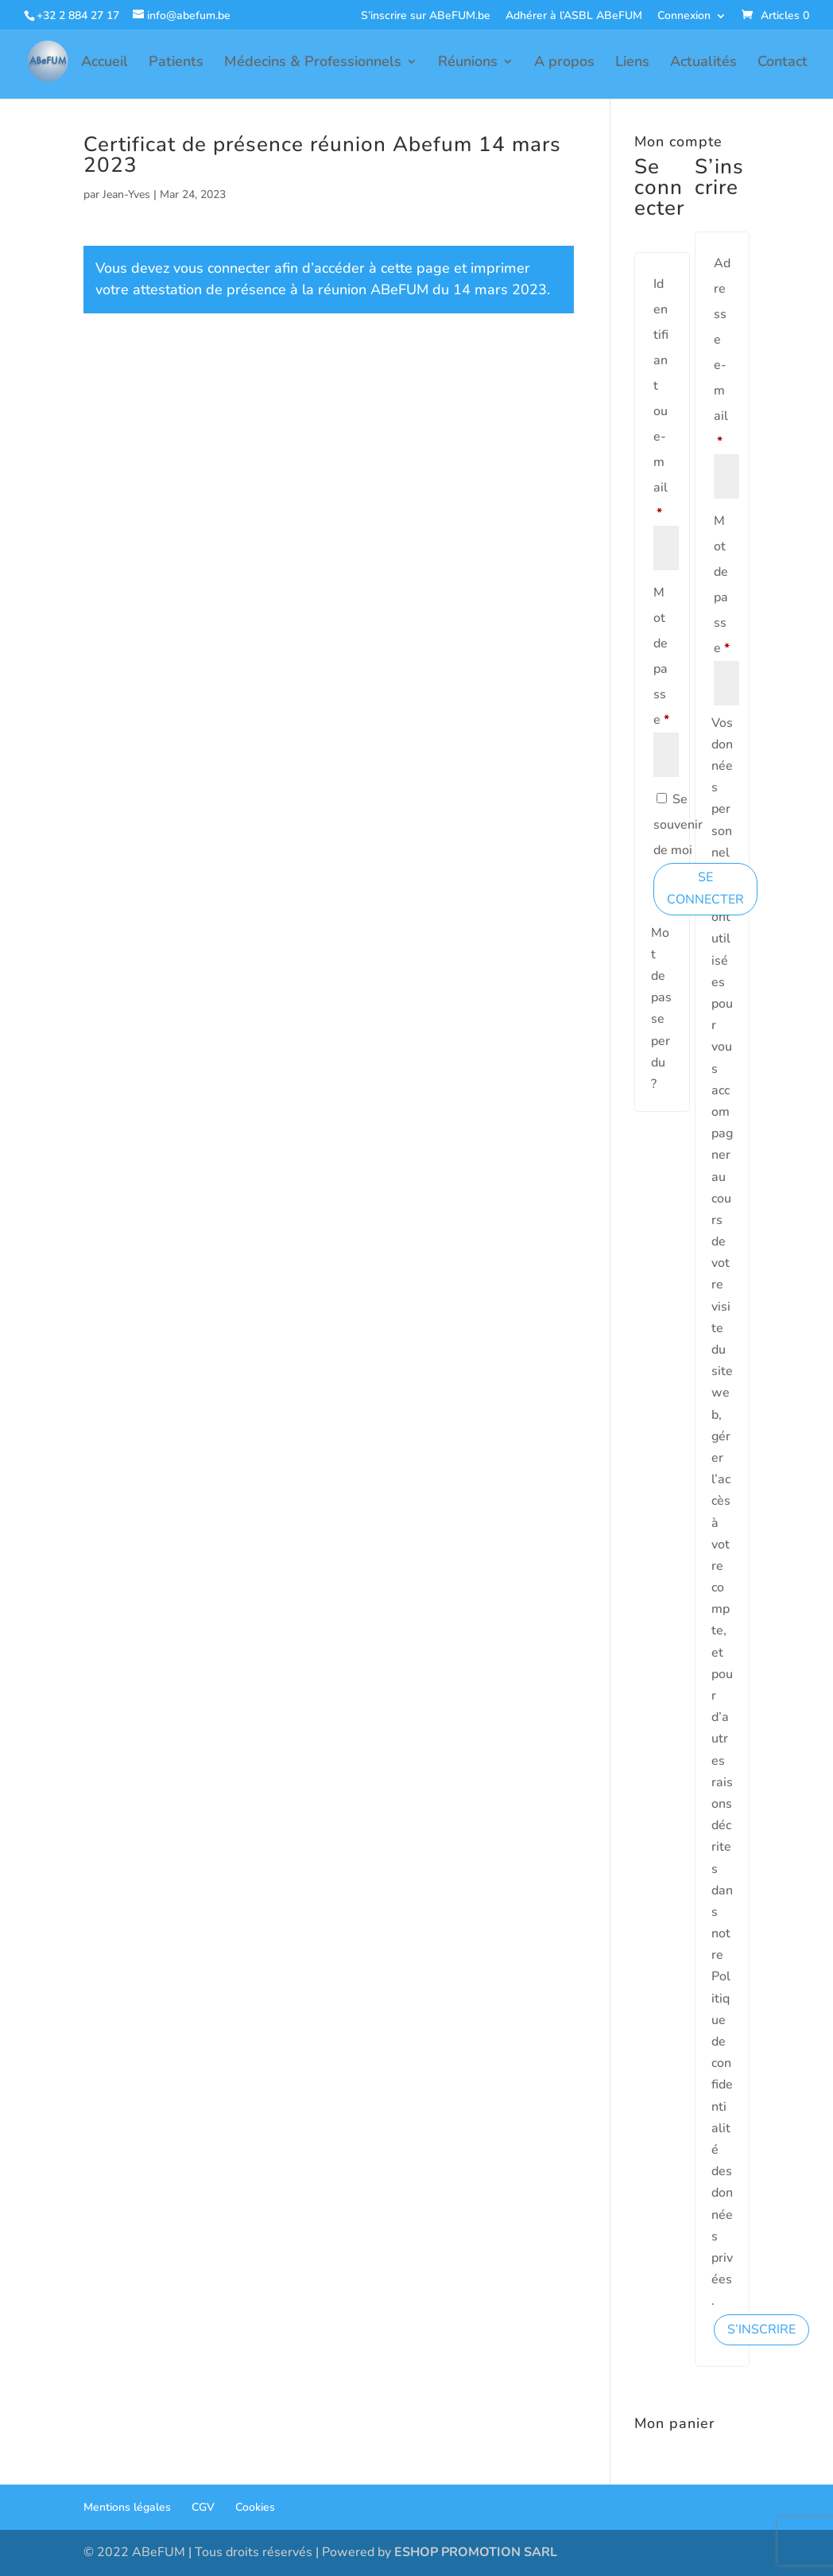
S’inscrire (761, 2329)
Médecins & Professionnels (312, 63)
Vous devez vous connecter (182, 268)
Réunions (468, 63)
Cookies (255, 2507)
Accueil (104, 63)
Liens (632, 63)
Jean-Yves (126, 194)
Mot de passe (662, 656)
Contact (782, 63)
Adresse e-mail (722, 352)
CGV (203, 2507)
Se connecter (705, 887)
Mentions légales (127, 2507)
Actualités (703, 63)
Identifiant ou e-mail (662, 398)
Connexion (684, 16)
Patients (176, 63)
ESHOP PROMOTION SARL (475, 2552)
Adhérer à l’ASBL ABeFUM (574, 16)
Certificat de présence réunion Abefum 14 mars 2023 (322, 154)
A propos (564, 63)
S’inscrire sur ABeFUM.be (425, 16)
